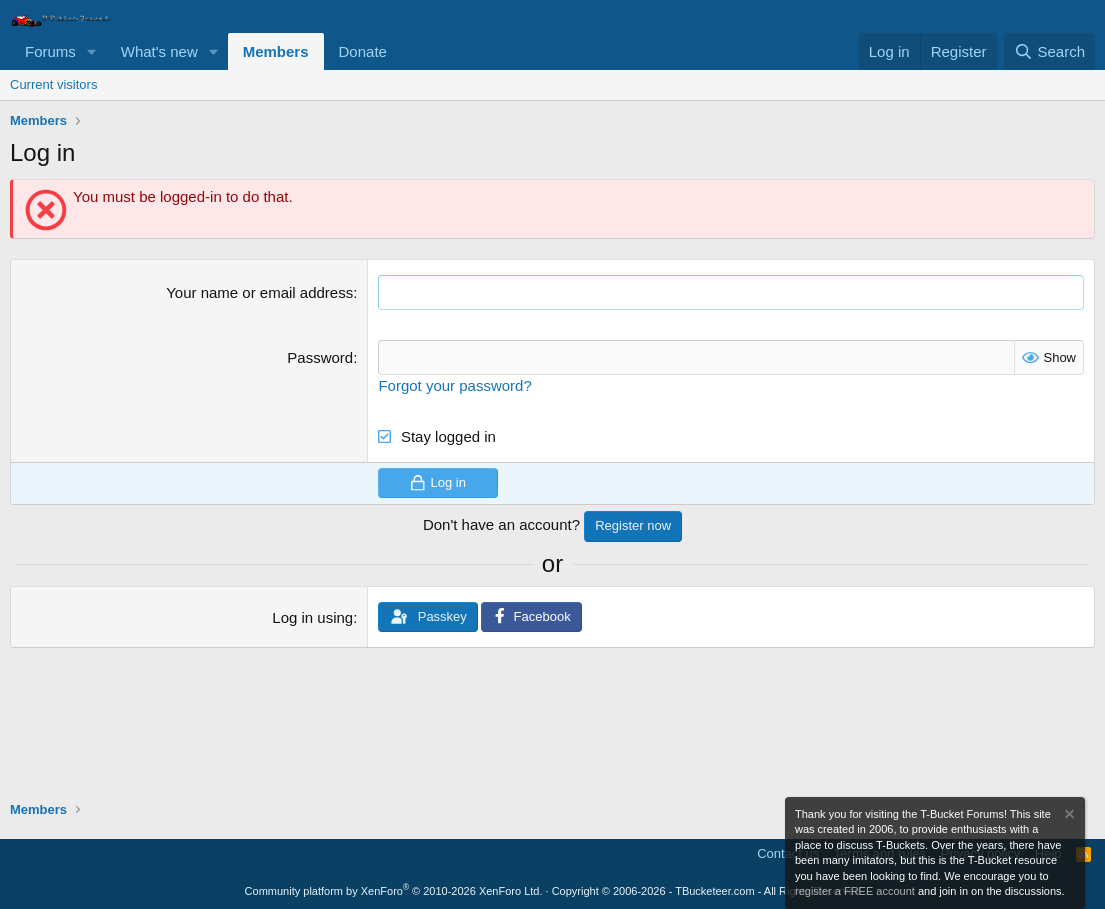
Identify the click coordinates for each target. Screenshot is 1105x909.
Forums (50, 51)
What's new (159, 51)
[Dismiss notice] (1068, 816)
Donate (363, 51)
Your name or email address (259, 292)
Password (320, 357)
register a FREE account (855, 891)
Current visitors (53, 84)
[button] (92, 51)
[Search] (1049, 51)
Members (276, 51)
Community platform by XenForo (394, 891)
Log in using (312, 617)
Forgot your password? (454, 385)
